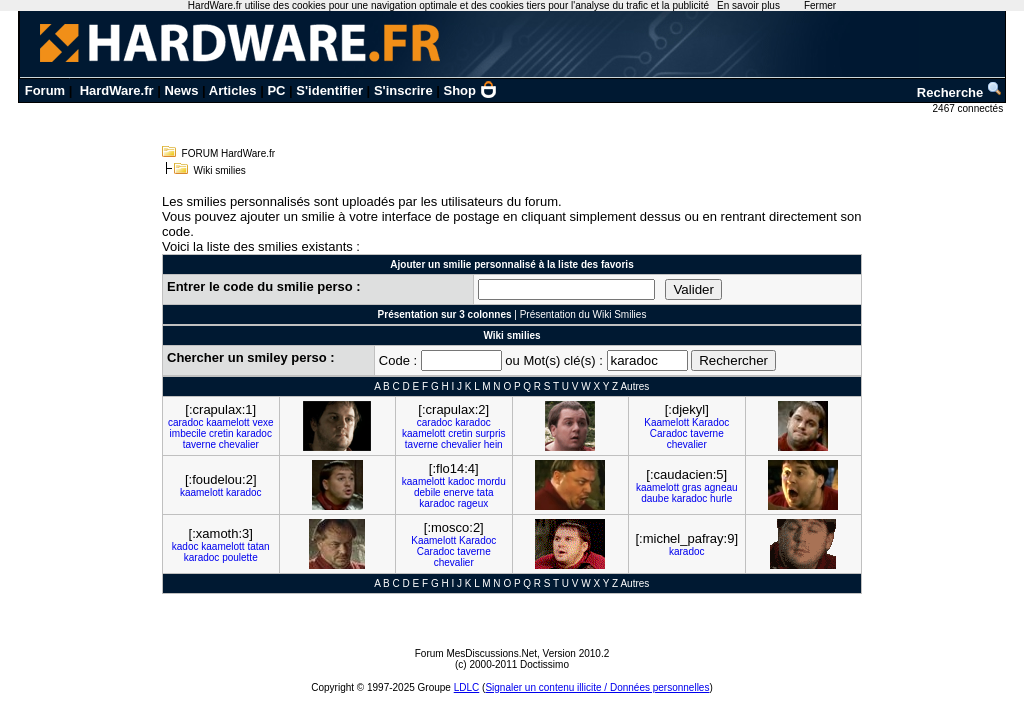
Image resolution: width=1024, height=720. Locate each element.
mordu (491, 481)
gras (691, 487)
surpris (490, 433)
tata (485, 492)
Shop (471, 90)
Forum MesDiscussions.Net (476, 653)
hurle (721, 498)
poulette (240, 557)
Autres (634, 386)
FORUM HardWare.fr (229, 153)
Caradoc (669, 433)
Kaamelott (666, 422)
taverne (199, 444)
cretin (221, 433)
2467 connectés (969, 108)
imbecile (188, 433)
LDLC (467, 687)
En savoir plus (748, 5)
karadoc (254, 433)
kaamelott (227, 422)
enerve (458, 492)
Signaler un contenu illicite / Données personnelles (597, 687)
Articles (233, 90)
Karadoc (710, 422)
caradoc (186, 422)
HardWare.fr (117, 90)
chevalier (239, 444)
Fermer (820, 5)
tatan (258, 546)
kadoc (461, 481)
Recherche (960, 92)
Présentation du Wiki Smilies (583, 314)
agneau (720, 487)
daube (655, 498)
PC (276, 90)
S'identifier (329, 90)
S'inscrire (403, 90)
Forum (45, 90)
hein (493, 444)
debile (427, 492)
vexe (262, 422)
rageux (473, 503)
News (181, 90)
